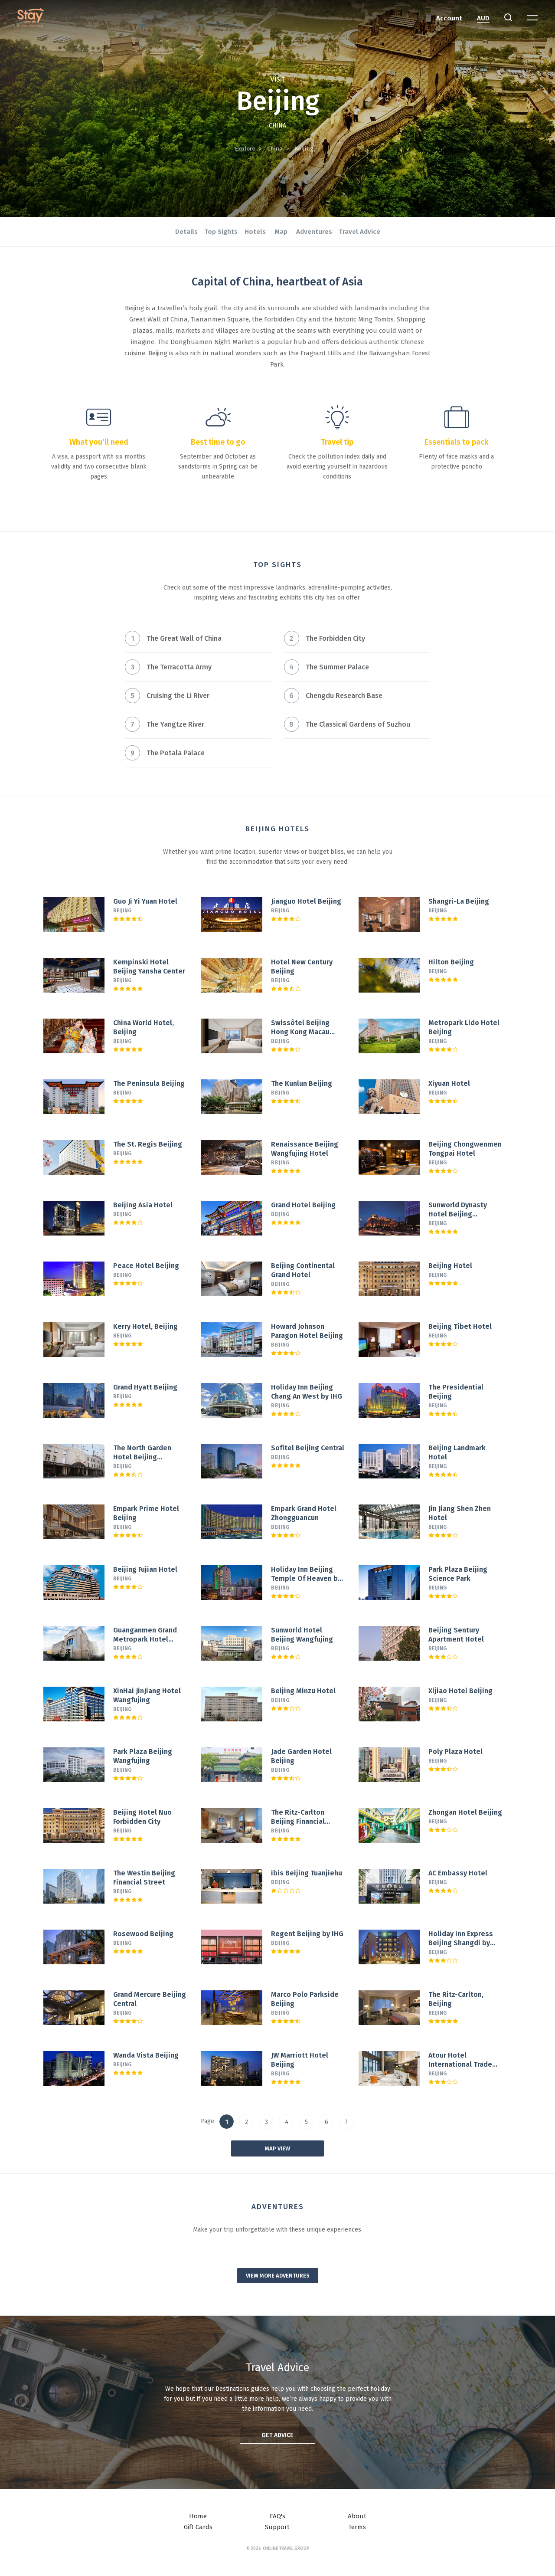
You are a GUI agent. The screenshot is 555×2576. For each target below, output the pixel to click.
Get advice (277, 2435)
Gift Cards (198, 2527)
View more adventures (278, 2275)
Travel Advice (359, 232)
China (275, 148)
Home (198, 2516)
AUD (483, 18)
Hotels (255, 232)
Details (186, 232)
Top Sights (221, 232)
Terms (357, 2527)
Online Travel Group (286, 2548)
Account (449, 18)
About (357, 2516)
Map (280, 232)
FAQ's (277, 2516)
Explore (245, 148)
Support (277, 2527)
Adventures (314, 232)
